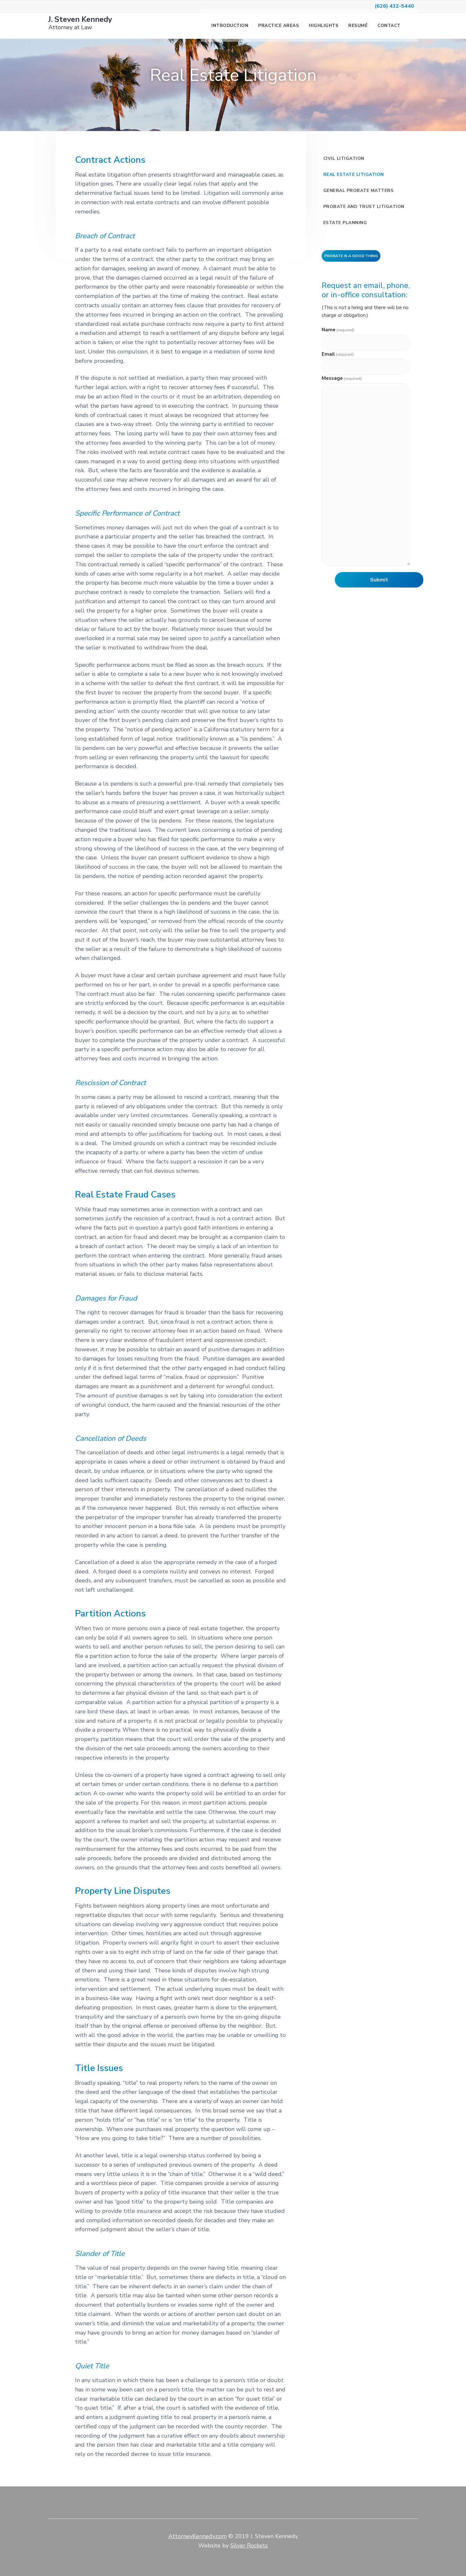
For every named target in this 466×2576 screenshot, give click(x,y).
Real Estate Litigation (353, 174)
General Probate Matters (358, 190)
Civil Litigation (343, 158)
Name (338, 329)
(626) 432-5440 (394, 6)
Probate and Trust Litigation (363, 207)
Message (342, 378)
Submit (379, 579)
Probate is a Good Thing (351, 255)
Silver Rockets (249, 2545)
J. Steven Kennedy (65, 19)
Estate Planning (345, 223)
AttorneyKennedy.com (197, 2536)
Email (338, 354)
